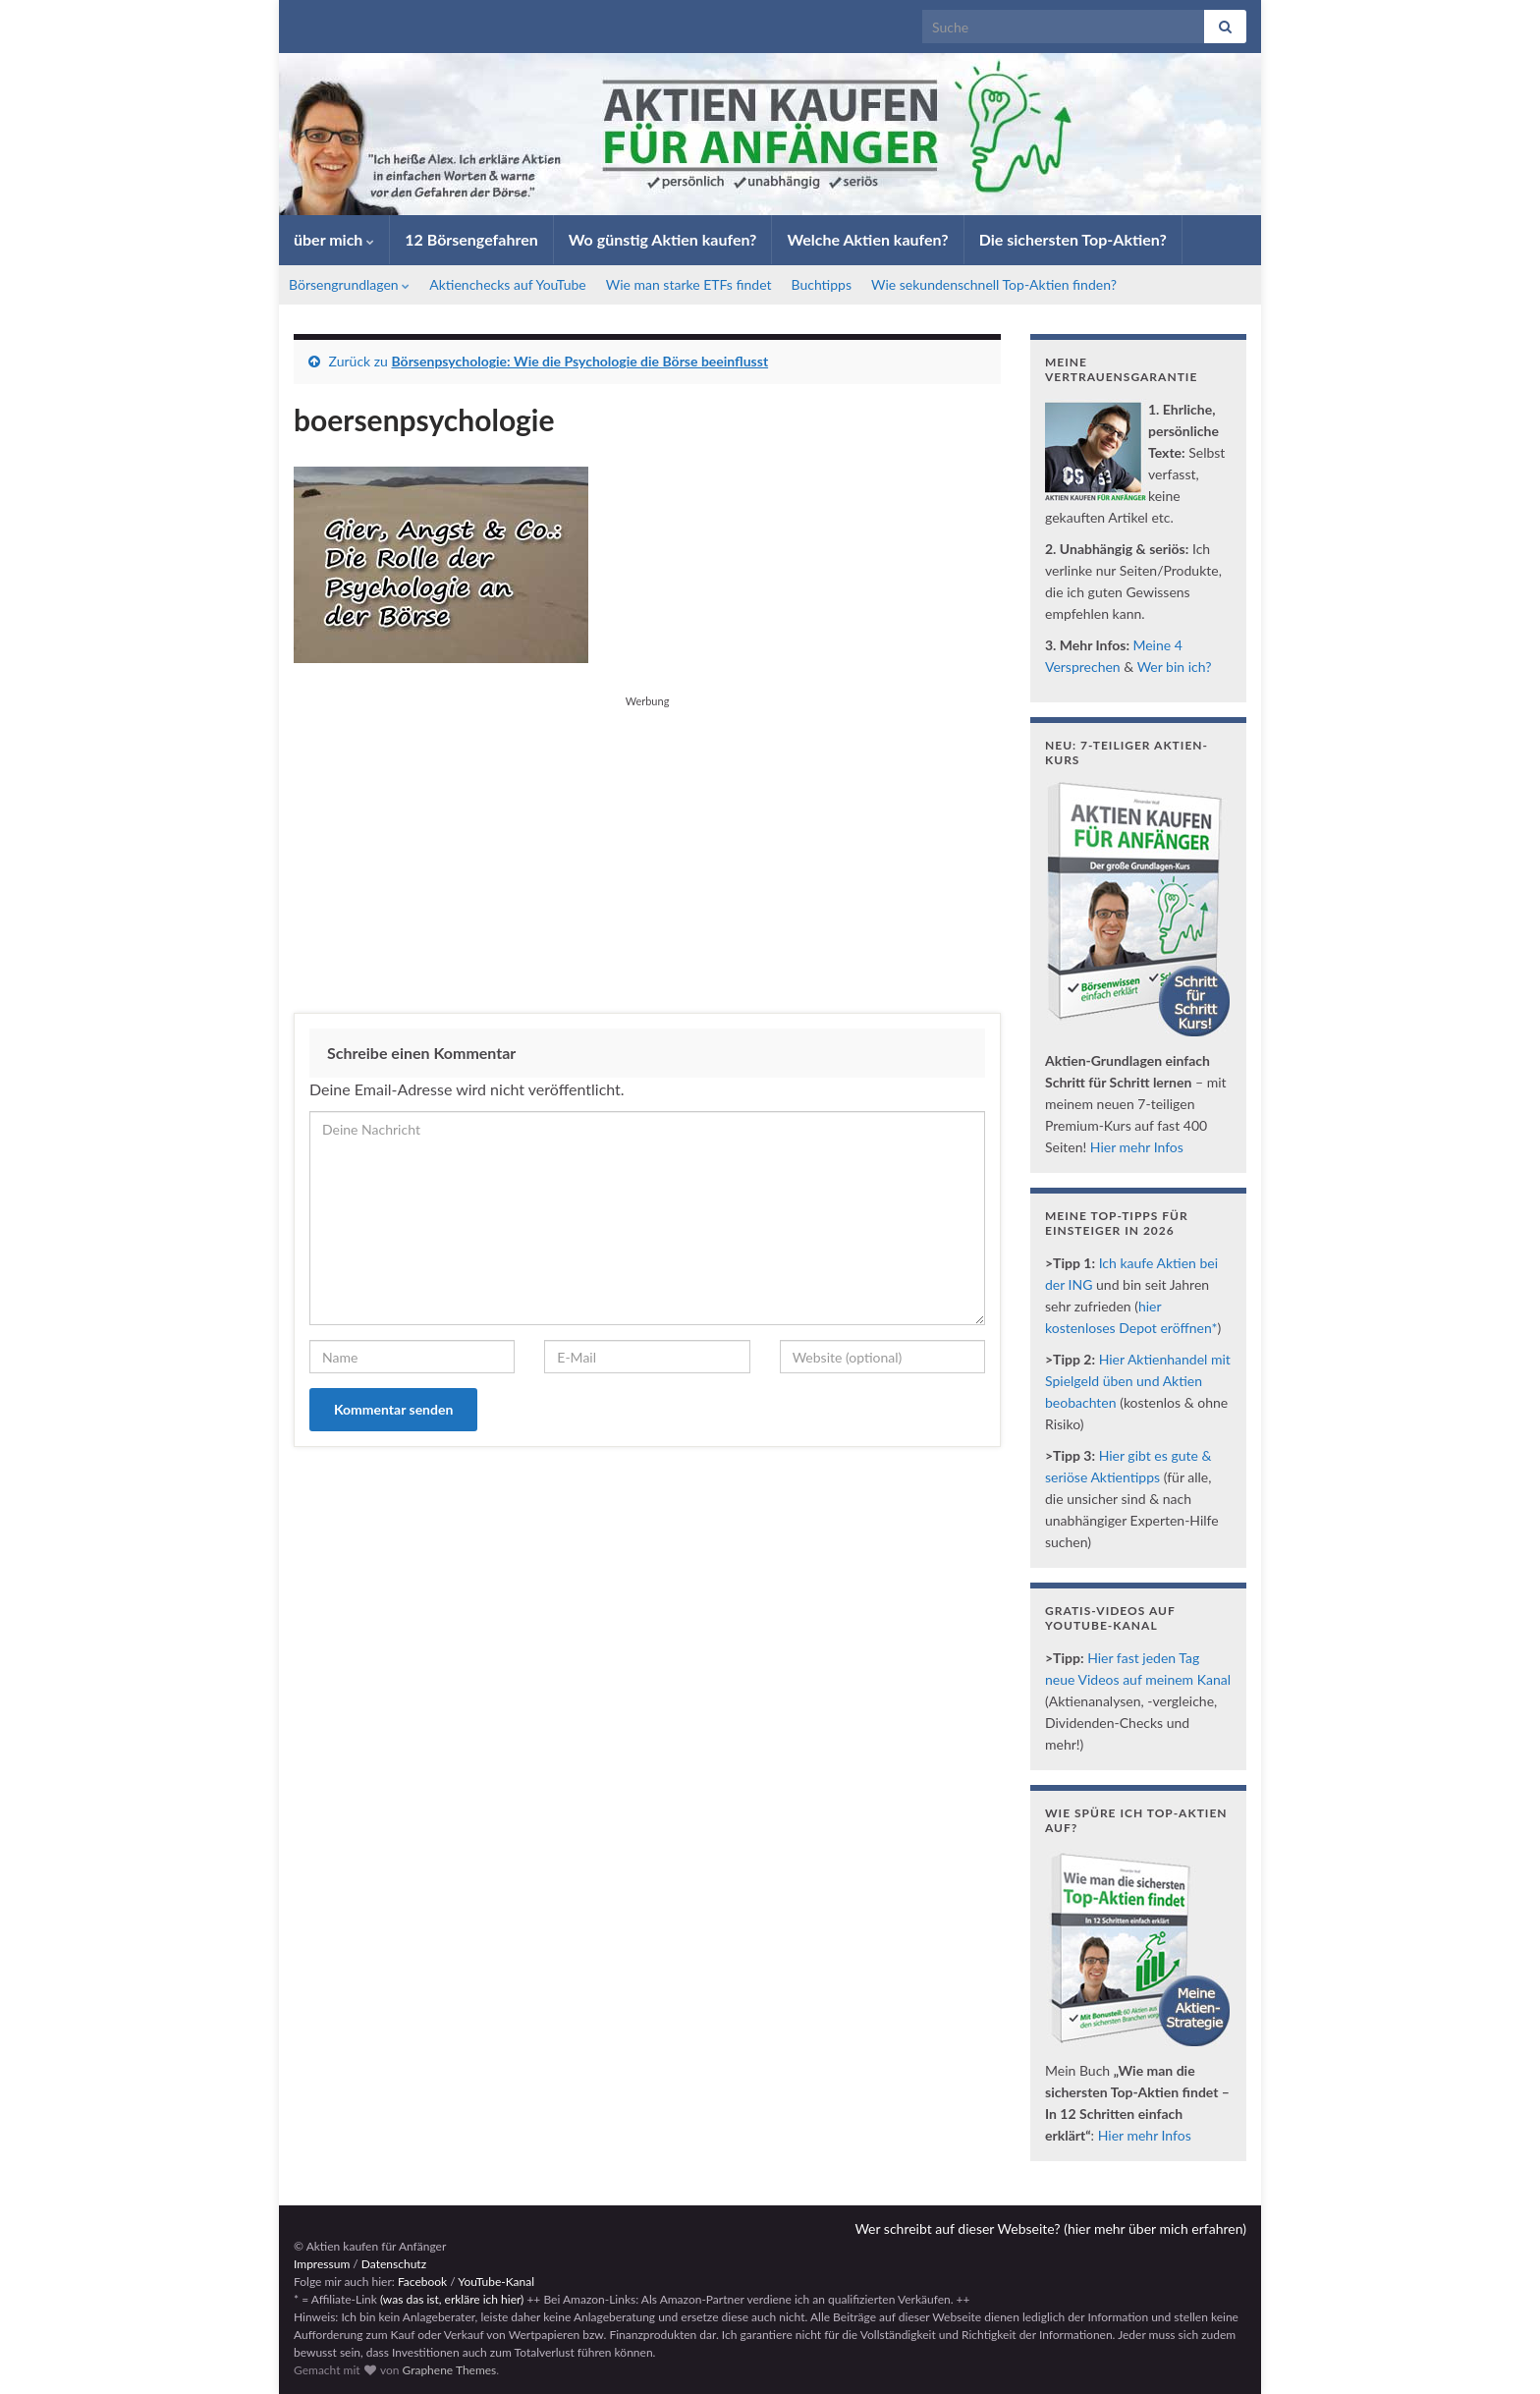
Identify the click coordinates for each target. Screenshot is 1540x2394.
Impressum (322, 2263)
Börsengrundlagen (349, 284)
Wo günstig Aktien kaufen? (663, 239)
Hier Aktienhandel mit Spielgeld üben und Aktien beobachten (1138, 1381)
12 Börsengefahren (471, 239)
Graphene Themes (449, 2370)
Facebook (422, 2281)
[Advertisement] (647, 850)
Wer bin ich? (1174, 666)
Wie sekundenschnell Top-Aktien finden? (994, 284)
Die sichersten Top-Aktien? (1073, 239)
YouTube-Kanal (496, 2281)
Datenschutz (393, 2263)
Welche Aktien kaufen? (867, 239)
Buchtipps (822, 284)
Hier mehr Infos (1136, 1147)
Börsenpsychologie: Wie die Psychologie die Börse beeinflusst (580, 361)
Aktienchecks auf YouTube (507, 284)
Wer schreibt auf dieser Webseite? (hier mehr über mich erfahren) (1050, 2228)
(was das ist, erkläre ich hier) (451, 2299)
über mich (334, 239)
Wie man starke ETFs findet (689, 284)
